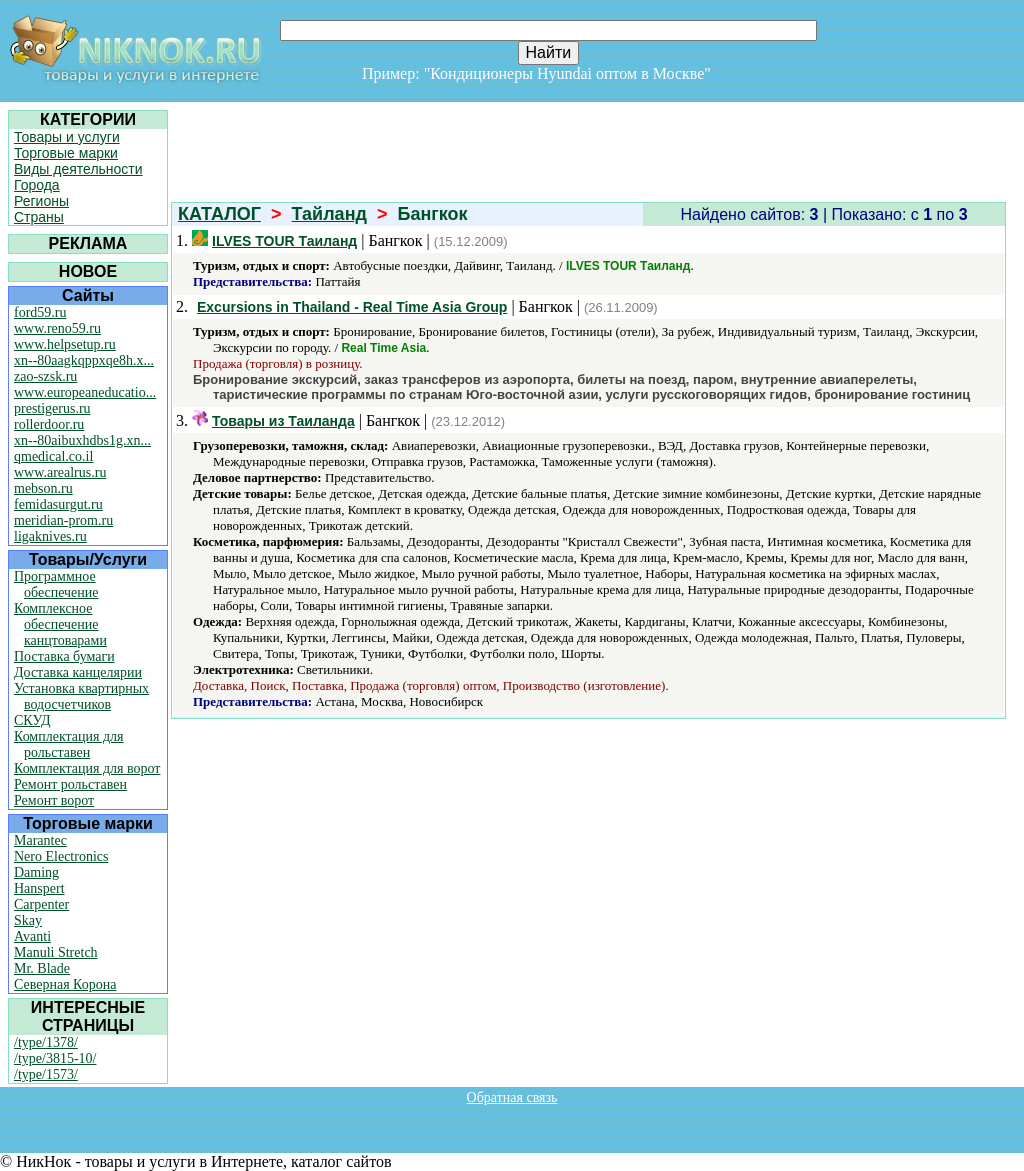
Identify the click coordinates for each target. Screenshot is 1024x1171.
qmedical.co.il (53, 456)
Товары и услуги (67, 137)
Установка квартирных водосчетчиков (81, 696)
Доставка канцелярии (78, 672)
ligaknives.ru (50, 536)
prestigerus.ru (52, 408)
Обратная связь (512, 1097)
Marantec (40, 840)
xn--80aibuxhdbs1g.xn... (82, 440)
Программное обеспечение (56, 584)
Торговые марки (66, 153)
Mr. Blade (42, 968)
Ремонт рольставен (70, 784)
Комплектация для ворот (87, 768)
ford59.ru (40, 312)
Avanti (32, 936)
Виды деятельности (78, 169)
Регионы (41, 201)
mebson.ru (43, 488)
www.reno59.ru (57, 328)
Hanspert (39, 888)
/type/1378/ (46, 1042)
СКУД (32, 720)
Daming (36, 872)
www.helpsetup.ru (65, 344)
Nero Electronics (61, 856)
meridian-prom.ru (63, 520)
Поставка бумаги (64, 656)
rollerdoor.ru (49, 424)
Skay (28, 920)
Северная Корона (65, 984)
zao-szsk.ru (45, 376)
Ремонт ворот (54, 800)
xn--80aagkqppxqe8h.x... (84, 360)
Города (37, 185)
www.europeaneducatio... (85, 392)
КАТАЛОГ (219, 214)
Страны (39, 217)
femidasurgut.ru (58, 504)
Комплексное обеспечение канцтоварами (60, 624)
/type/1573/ (46, 1074)
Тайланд (329, 214)
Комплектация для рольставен (69, 744)
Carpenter (41, 904)
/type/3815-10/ (55, 1058)
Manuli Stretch (56, 952)
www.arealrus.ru (60, 472)
